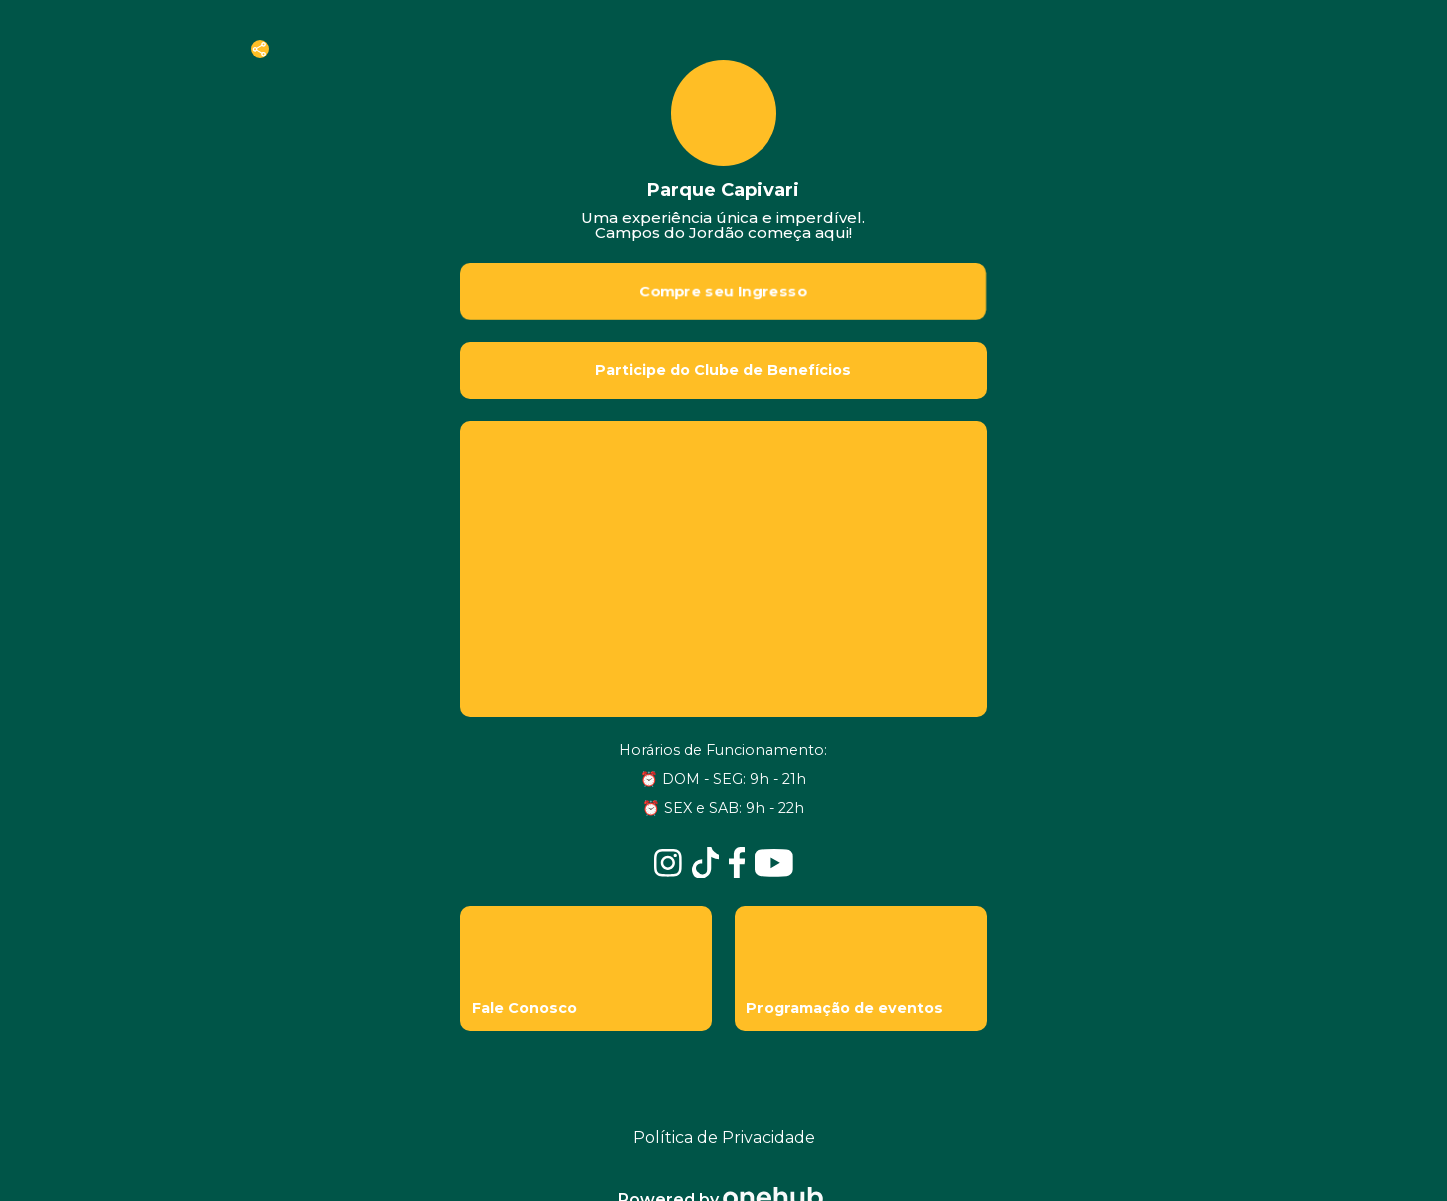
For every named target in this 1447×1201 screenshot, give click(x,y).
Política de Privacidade (724, 1137)
